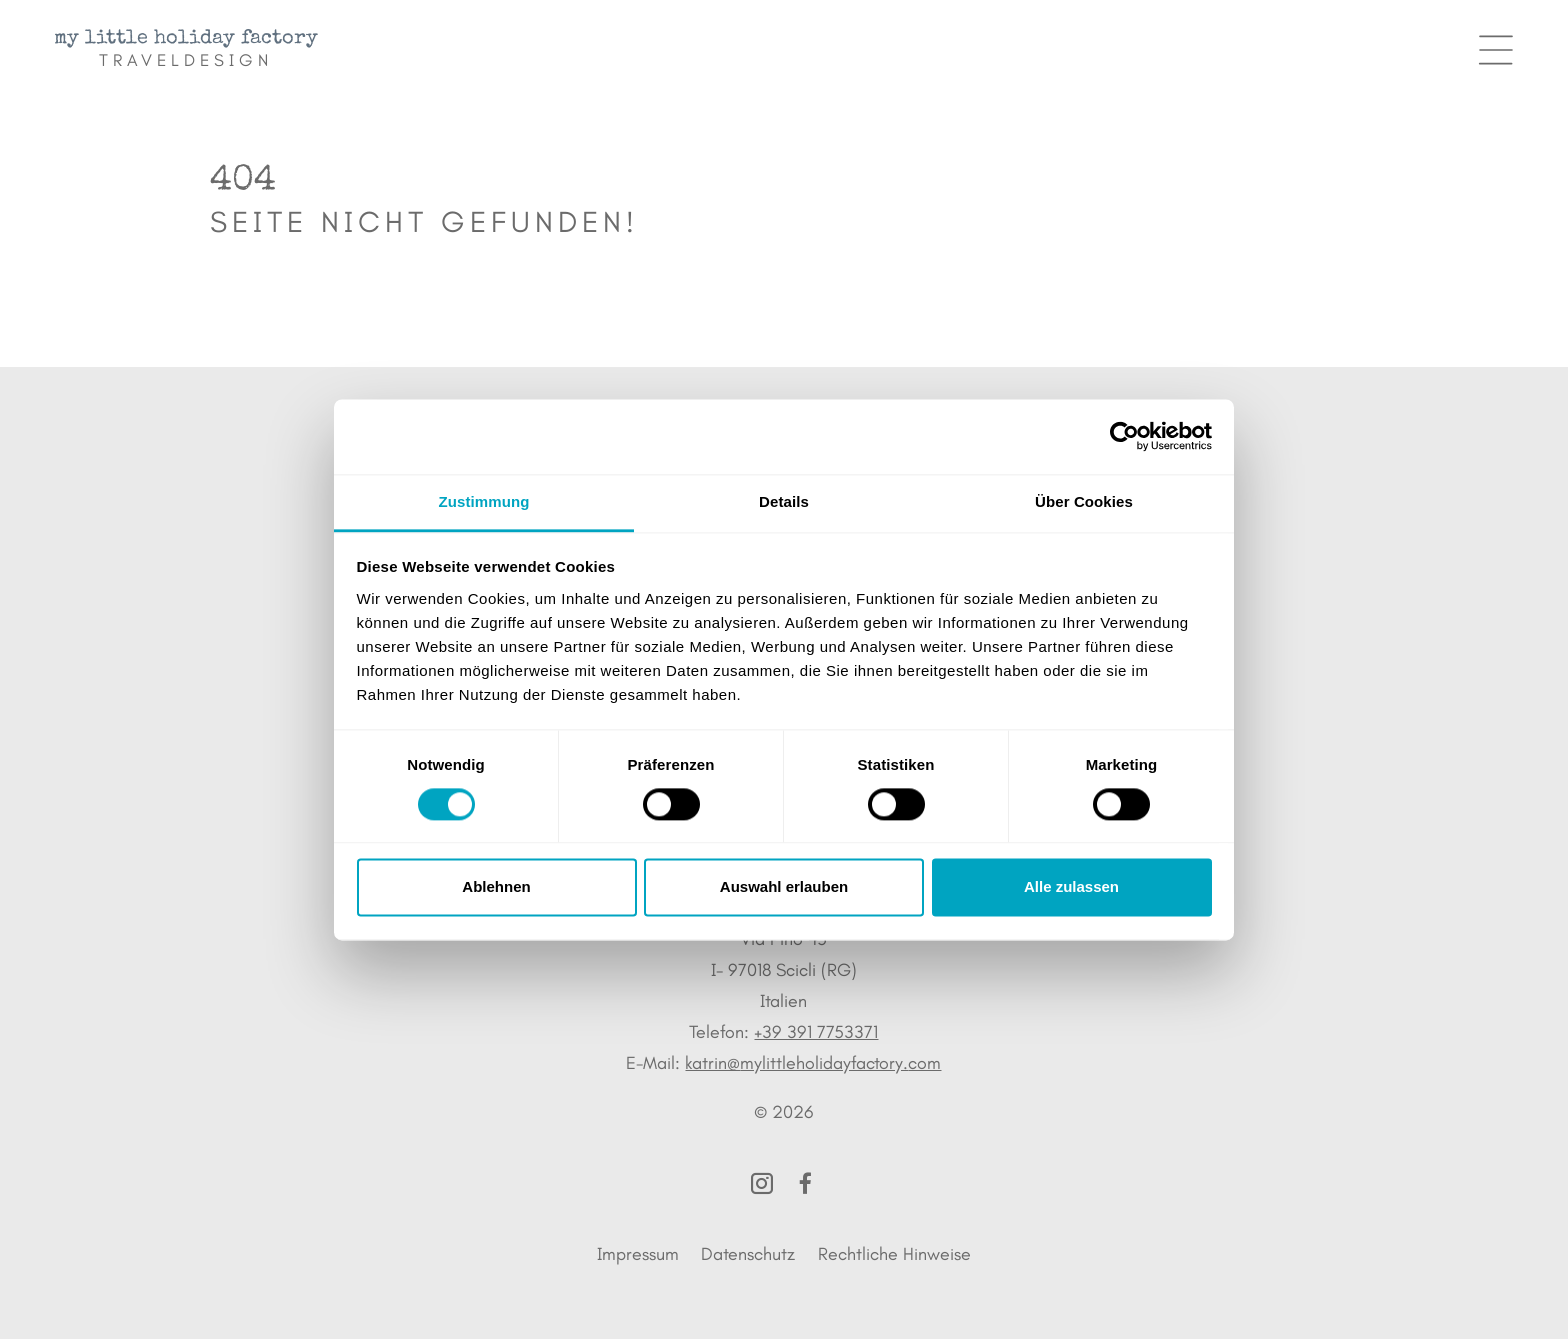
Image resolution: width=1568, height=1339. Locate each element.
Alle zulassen (1071, 887)
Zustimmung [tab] (484, 501)
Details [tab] (784, 501)
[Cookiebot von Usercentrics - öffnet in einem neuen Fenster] (1124, 436)
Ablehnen (496, 887)
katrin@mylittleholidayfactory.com (813, 1063)
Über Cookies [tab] (1084, 501)
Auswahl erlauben (784, 887)
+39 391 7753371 (816, 1032)
